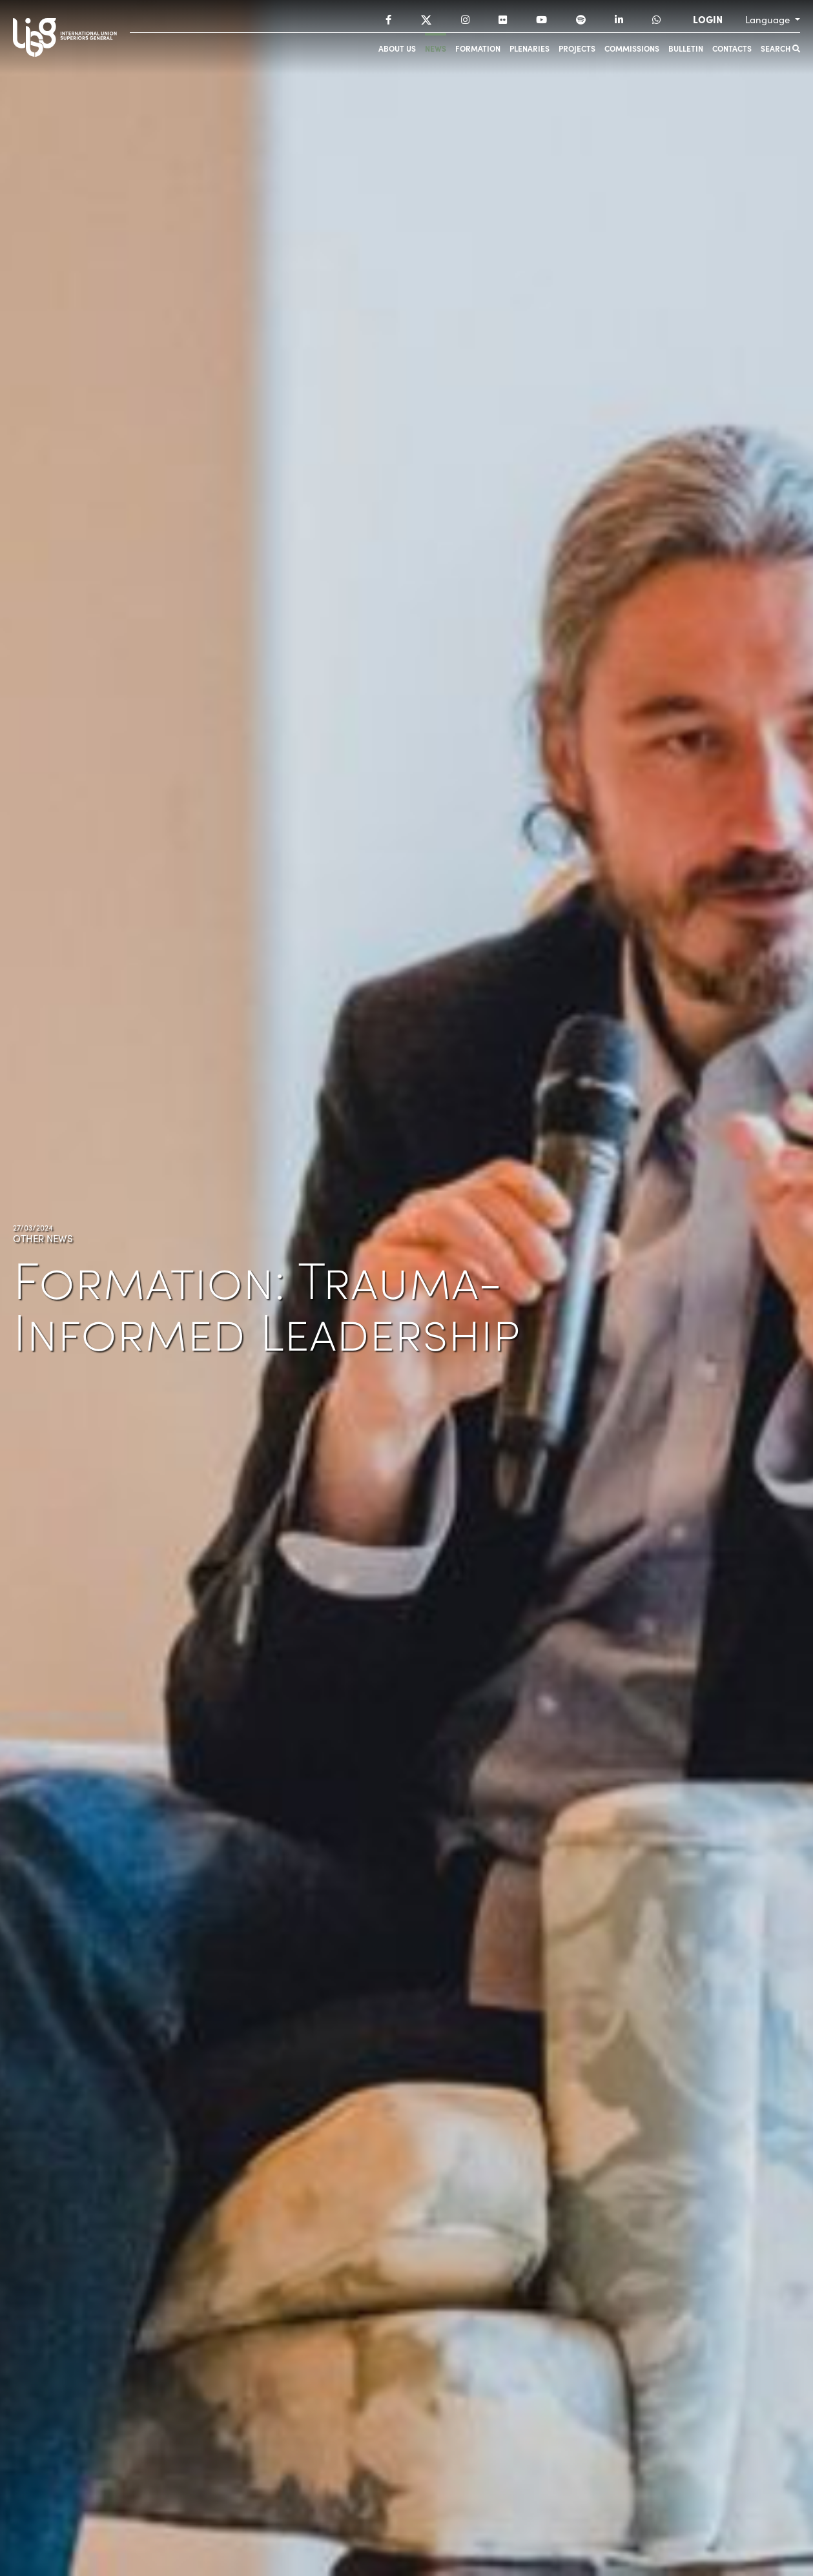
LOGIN (708, 19)
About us (397, 48)
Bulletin (685, 48)
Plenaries (529, 48)
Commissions (631, 48)
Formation (477, 48)
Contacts (732, 48)
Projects (577, 48)
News (435, 48)
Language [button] (768, 19)
